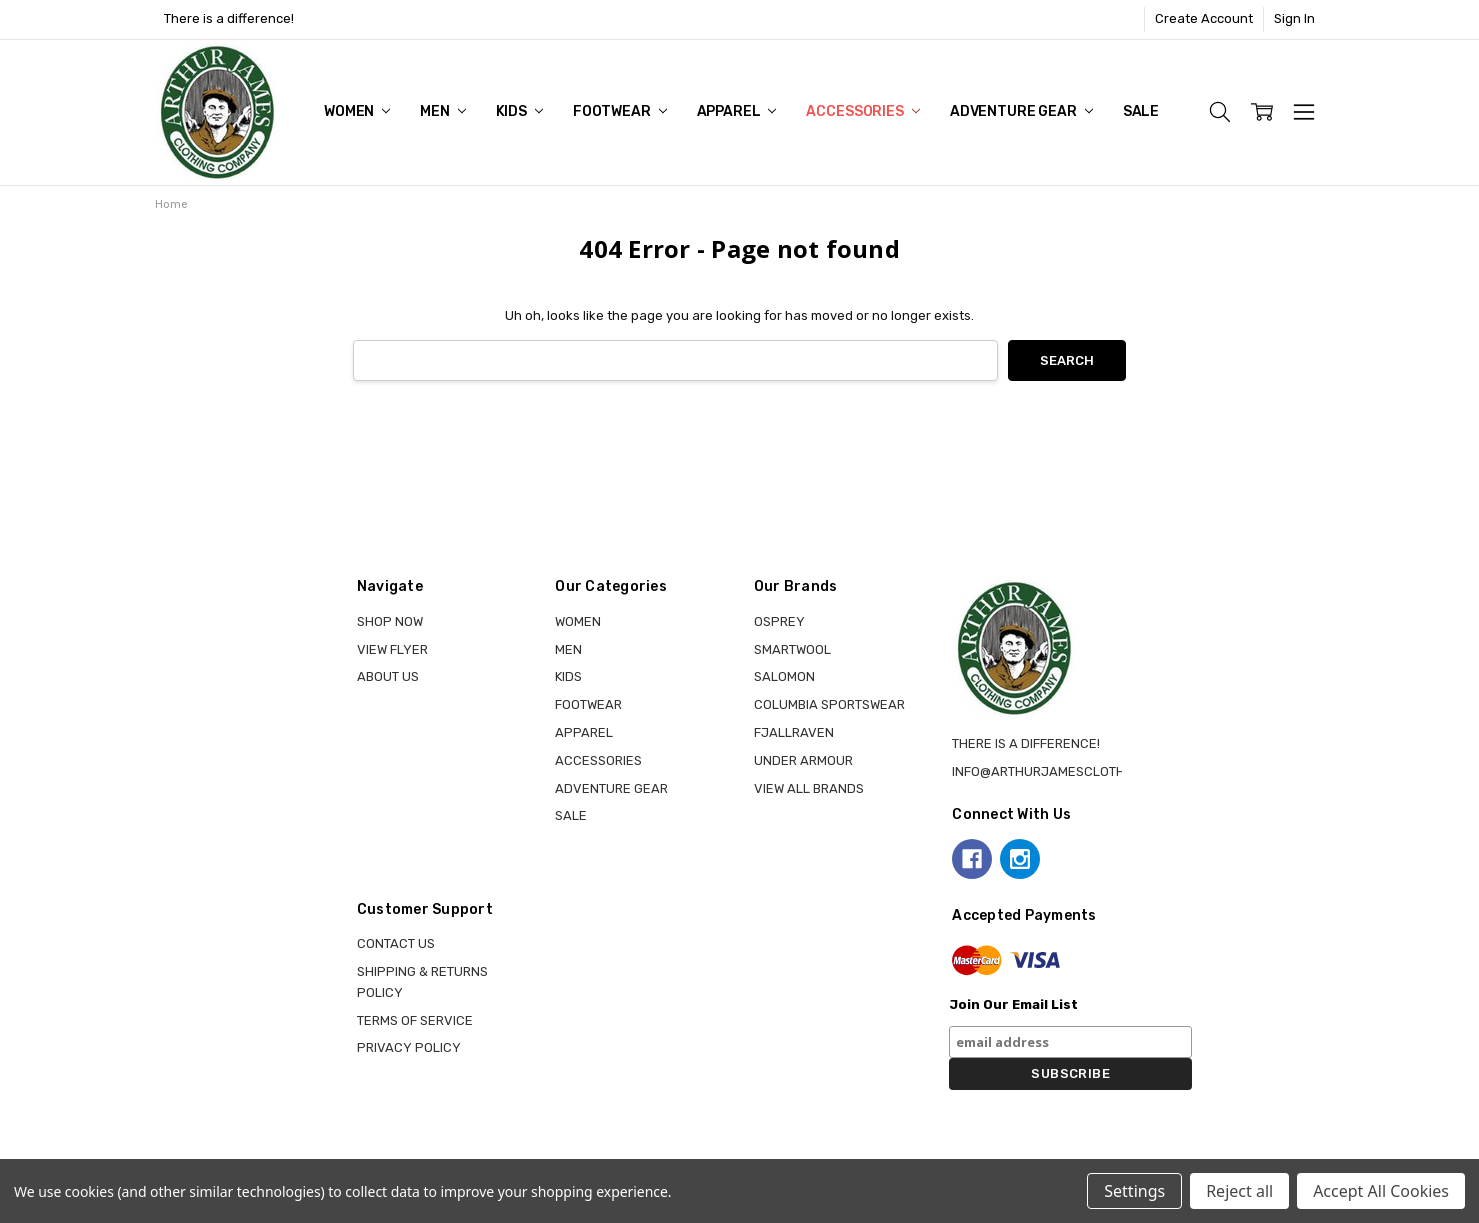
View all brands (809, 788)
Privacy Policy (409, 1047)
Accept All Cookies (1381, 1191)
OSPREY (779, 621)
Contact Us (396, 943)
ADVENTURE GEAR (1021, 111)
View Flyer (392, 649)
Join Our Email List (1013, 1004)
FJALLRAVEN (794, 732)
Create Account (1204, 18)
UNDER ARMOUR (803, 760)
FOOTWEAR (620, 111)
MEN (442, 111)
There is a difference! (229, 18)
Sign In (1294, 18)
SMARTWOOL (792, 649)
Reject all (1239, 1191)
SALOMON (784, 676)
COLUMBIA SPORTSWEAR (829, 704)
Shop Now (390, 621)
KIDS (519, 111)
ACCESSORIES (862, 111)
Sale (1141, 111)
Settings (1134, 1191)
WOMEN (357, 111)
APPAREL (737, 111)
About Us (388, 676)
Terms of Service (415, 1020)
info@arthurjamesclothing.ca (1059, 771)
